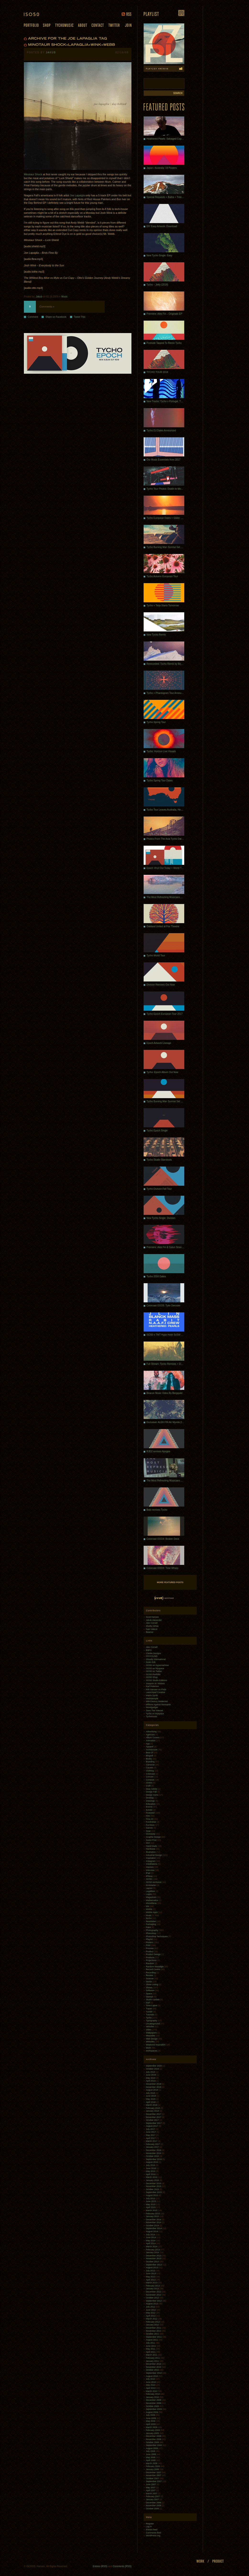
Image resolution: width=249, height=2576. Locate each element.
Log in (149, 2526)
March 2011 (151, 2355)
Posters (149, 1942)
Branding (150, 1761)
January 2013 (152, 2288)
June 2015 (151, 2201)
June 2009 (151, 2418)
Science (150, 1978)
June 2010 (151, 2382)
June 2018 (151, 2096)
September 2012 (154, 2301)
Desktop (150, 1798)
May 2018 (151, 2099)
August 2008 (152, 2448)
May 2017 (151, 2135)
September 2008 (154, 2445)
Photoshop (151, 1933)
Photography (152, 1930)
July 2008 (150, 2451)
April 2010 (151, 2388)
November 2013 (153, 2258)
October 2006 (152, 2508)
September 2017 (154, 2123)
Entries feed (151, 2529)
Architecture (151, 1749)
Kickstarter (151, 1885)
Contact (98, 25)
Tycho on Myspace (155, 1713)
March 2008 (151, 2463)
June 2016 (151, 2168)
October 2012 (152, 2297)
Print (148, 1945)
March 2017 (151, 2141)
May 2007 (151, 2487)
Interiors (150, 1867)
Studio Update (153, 1999)
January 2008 (152, 2469)
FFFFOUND (152, 1656)
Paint (148, 1927)
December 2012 (153, 2292)
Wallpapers (151, 2033)
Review (149, 1975)
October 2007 (152, 2478)
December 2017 (153, 2114)
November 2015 (153, 2186)
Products (150, 1957)
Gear (148, 1831)
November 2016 (153, 2153)
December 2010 (153, 2364)
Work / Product (210, 2561)
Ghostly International (156, 1659)
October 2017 (152, 2120)
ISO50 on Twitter (154, 1671)
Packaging (151, 1924)
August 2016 (152, 2162)
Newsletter (151, 1921)
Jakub (51, 52)
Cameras (150, 1765)
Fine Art (149, 1819)
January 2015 (152, 2216)
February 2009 (153, 2430)
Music (64, 296)
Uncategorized (153, 2023)
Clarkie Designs (153, 1653)
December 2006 (153, 2502)
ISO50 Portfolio (153, 1674)
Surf (148, 2002)
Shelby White (152, 1626)
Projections (151, 1960)
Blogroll (149, 1755)
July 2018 (150, 2093)
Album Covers (153, 1737)
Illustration (151, 1852)
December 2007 (153, 2472)
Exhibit (149, 1810)
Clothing (150, 1771)
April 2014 (151, 2243)
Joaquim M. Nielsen (155, 1683)
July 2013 (150, 2270)
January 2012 (152, 2325)
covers (149, 1782)
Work (148, 2048)
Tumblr (149, 2012)
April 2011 (151, 2352)
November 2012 (153, 2295)
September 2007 (154, 2481)
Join (128, 25)
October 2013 (152, 2261)
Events (149, 1807)
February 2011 (153, 2358)
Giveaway (151, 1834)
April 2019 (151, 2081)
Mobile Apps (152, 1912)
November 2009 (153, 2403)
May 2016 (151, 2171)
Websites (150, 2041)
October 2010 (152, 2370)
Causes (149, 1767)
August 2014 (152, 2231)
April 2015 (151, 2207)
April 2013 (151, 2280)
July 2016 (150, 2165)
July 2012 (150, 2307)
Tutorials (150, 2014)
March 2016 (151, 2177)
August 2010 (152, 2376)
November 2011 (153, 2331)
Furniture (150, 1825)
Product (149, 1951)
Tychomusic (151, 1716)
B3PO (149, 1650)
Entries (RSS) (100, 2566)
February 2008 (153, 2466)
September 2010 (154, 2373)
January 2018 (152, 2111)
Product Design (153, 1954)
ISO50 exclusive (154, 1882)
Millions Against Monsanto (158, 1704)
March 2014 (151, 2246)
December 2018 (153, 2084)
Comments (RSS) (122, 2566)
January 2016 (152, 2180)
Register (150, 2523)
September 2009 (154, 2409)
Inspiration (151, 1858)
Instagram (151, 1861)
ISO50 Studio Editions (156, 1680)
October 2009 (152, 2406)
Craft (148, 1786)
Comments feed (153, 2533)
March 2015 (151, 2210)
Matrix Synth (152, 1695)
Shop (46, 25)
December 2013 (153, 2255)
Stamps (149, 1996)
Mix (147, 1906)
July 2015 (150, 2198)
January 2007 (152, 2499)
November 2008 (153, 2439)
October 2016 (152, 2156)
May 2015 (151, 2204)
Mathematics (152, 1900)
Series (149, 1981)
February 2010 (153, 2394)
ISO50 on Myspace (155, 1668)
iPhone (149, 1876)
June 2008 (151, 2454)
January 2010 (152, 2397)
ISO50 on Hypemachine (157, 1665)
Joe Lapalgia (77, 195)
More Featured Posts (170, 1582)
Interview (150, 1870)
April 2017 (151, 2138)
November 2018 (153, 2087)
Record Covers (153, 1969)
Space (149, 1993)
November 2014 (153, 2222)
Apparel (149, 1746)
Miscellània (151, 1903)
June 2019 (151, 2075)
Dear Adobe (151, 1789)
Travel (149, 2008)
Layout (149, 1888)
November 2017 (153, 2117)
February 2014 (153, 2249)
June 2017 (151, 2132)
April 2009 (151, 2424)
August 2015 (152, 2195)
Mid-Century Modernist (157, 1701)
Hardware (150, 1849)
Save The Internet (154, 1710)
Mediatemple (152, 1698)
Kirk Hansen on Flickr (156, 1689)
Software (150, 1990)
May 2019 (151, 2078)
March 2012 (151, 2319)
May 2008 (151, 2457)
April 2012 (151, 2316)
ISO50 (149, 1879)
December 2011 (153, 2328)
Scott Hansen (152, 1617)
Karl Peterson (152, 1686)
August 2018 (152, 2090)
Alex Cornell (152, 1623)
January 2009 (152, 2433)
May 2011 (151, 2349)
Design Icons (152, 1795)
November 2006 (153, 2505)
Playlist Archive (164, 69)
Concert (150, 1777)
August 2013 (152, 2267)
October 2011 (152, 2334)
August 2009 (152, 2412)
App (148, 1744)
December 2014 (153, 2219)
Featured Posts (164, 106)
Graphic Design (153, 1837)
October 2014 (152, 2225)
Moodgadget (152, 1707)
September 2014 (154, 2228)
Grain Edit (151, 1662)
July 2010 (150, 2379)
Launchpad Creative (155, 1692)
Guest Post (151, 1840)
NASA (149, 1918)
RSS (126, 14)
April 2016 (151, 2174)
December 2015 (153, 2183)
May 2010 (151, 2385)
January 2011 (152, 2361)
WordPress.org (153, 2535)
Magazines (151, 1897)
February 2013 (153, 2286)
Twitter (113, 25)
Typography (151, 2020)
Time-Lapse (151, 2005)
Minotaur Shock (33, 174)
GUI (148, 1843)
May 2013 (151, 2276)
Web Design (152, 2039)
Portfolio (31, 25)
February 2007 (153, 2496)
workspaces (151, 2051)
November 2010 (153, 2367)
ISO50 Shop (152, 1677)
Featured (150, 1813)
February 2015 (153, 2213)
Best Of (149, 1752)
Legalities (150, 1891)
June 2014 (151, 2237)
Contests (150, 1780)
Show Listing (152, 1984)
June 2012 (151, 2310)
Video (149, 2029)
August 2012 (152, 2303)
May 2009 (151, 2421)
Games (149, 1828)
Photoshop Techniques (157, 1936)
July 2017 (150, 2129)
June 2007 (151, 2484)
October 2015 (152, 2189)
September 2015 (154, 2192)
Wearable (150, 2035)
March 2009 (151, 2427)
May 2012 (151, 2313)
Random (150, 1963)
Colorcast (150, 1774)
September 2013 (154, 2265)
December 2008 (153, 2436)
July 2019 (150, 2072)
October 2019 (152, 2069)
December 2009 (153, 2400)
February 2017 (153, 2144)
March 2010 (151, 2391)
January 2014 (152, 2252)
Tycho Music (64, 25)
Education (151, 1804)
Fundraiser (151, 1822)
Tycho (149, 2018)
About (82, 25)
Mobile (149, 1909)
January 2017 (152, 2147)
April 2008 (151, 2460)
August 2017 (152, 2126)
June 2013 (151, 2273)
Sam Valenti (151, 1629)
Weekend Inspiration (156, 2045)
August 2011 (152, 2340)
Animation (151, 1740)
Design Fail (151, 1792)
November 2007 (153, 2475)
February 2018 (153, 2108)
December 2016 (153, 2150)
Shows (149, 1987)
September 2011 (154, 2337)
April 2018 (151, 2102)
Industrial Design (154, 1855)
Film (148, 1816)
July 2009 (150, 2415)
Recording (151, 1972)
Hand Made (151, 1846)
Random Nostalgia (155, 1966)
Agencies (150, 1734)
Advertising (151, 1731)
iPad (148, 1873)
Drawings (150, 1801)
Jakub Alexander (154, 1620)
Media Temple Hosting (164, 1598)
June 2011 (151, 2346)
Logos (149, 1894)
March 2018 (151, 2105)
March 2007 (151, 2493)
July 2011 (150, 2343)
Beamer (150, 1632)
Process (150, 1948)
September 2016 (154, 2159)
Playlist (164, 13)
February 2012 (153, 2322)
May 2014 (151, 2240)
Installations (151, 1864)
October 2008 (152, 2442)
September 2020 (154, 2066)
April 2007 (151, 2490)
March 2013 (151, 2282)
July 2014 (150, 2234)
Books (149, 1759)
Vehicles (150, 2026)
